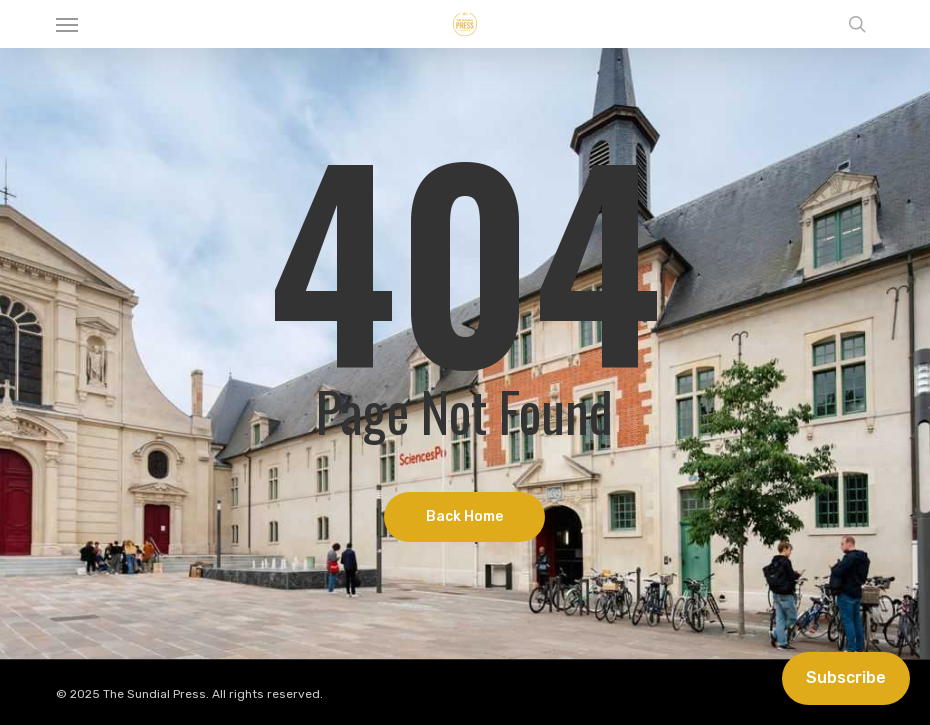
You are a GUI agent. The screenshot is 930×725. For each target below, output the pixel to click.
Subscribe (846, 677)
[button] (67, 24)
